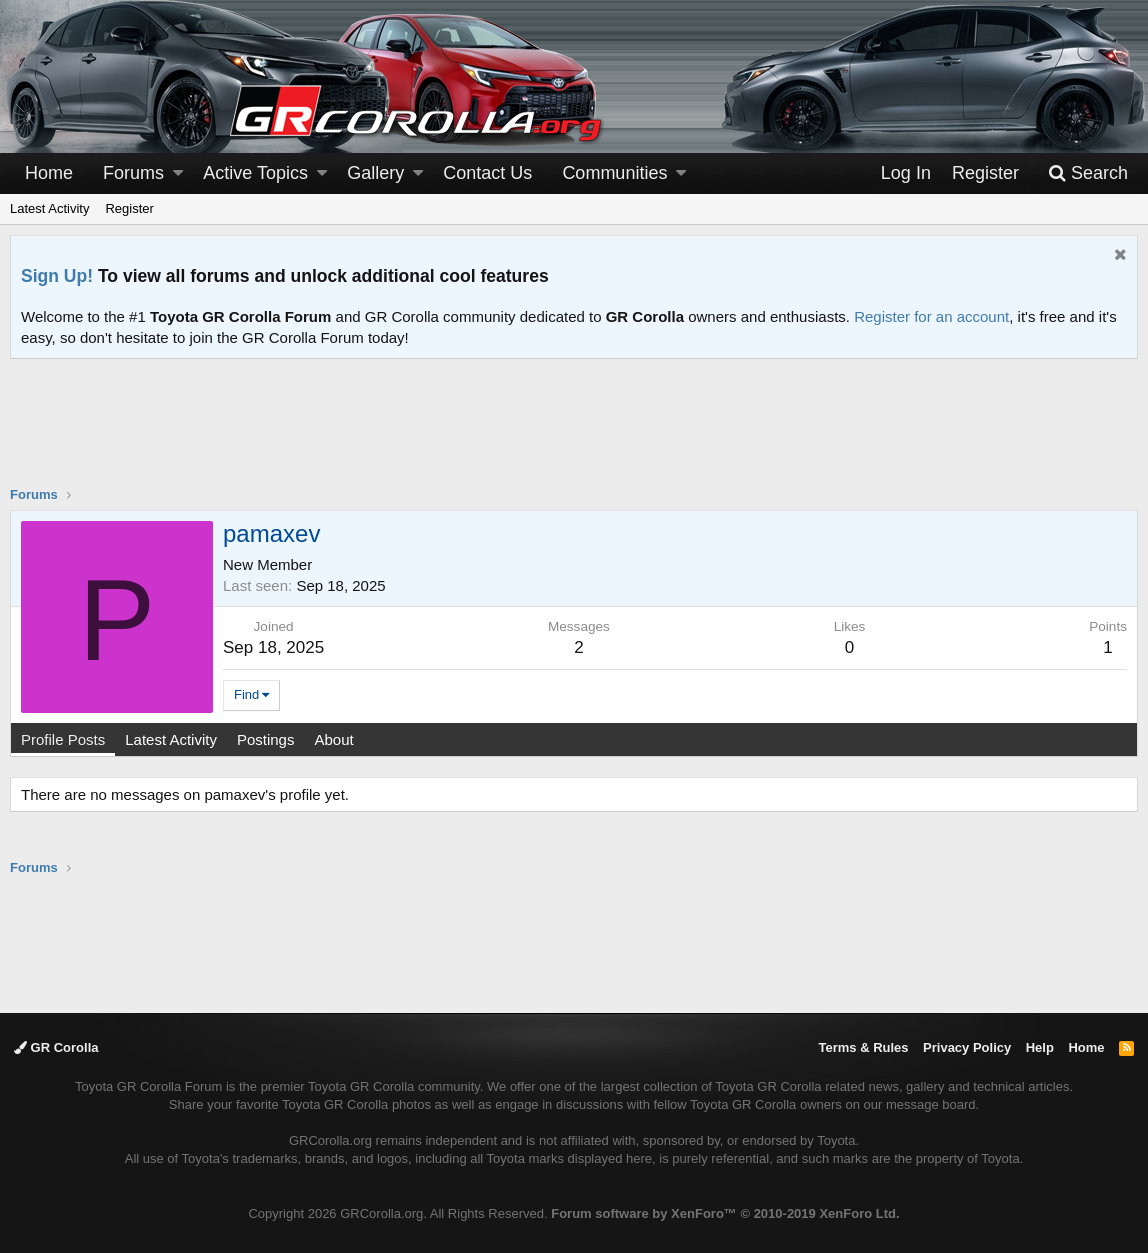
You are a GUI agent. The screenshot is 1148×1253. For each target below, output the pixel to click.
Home (49, 173)
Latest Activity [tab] (171, 739)
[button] (178, 173)
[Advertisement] (574, 435)
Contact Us (487, 173)
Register (129, 208)
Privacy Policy (967, 1047)
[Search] (1088, 173)
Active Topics (255, 173)
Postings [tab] (266, 739)
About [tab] (333, 739)
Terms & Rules (863, 1047)
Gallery (375, 173)
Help (1040, 1047)
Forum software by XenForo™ (725, 1213)
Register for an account (931, 316)
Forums (133, 173)
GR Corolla (56, 1047)
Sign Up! (57, 276)
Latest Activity (49, 208)
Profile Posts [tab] (63, 739)
